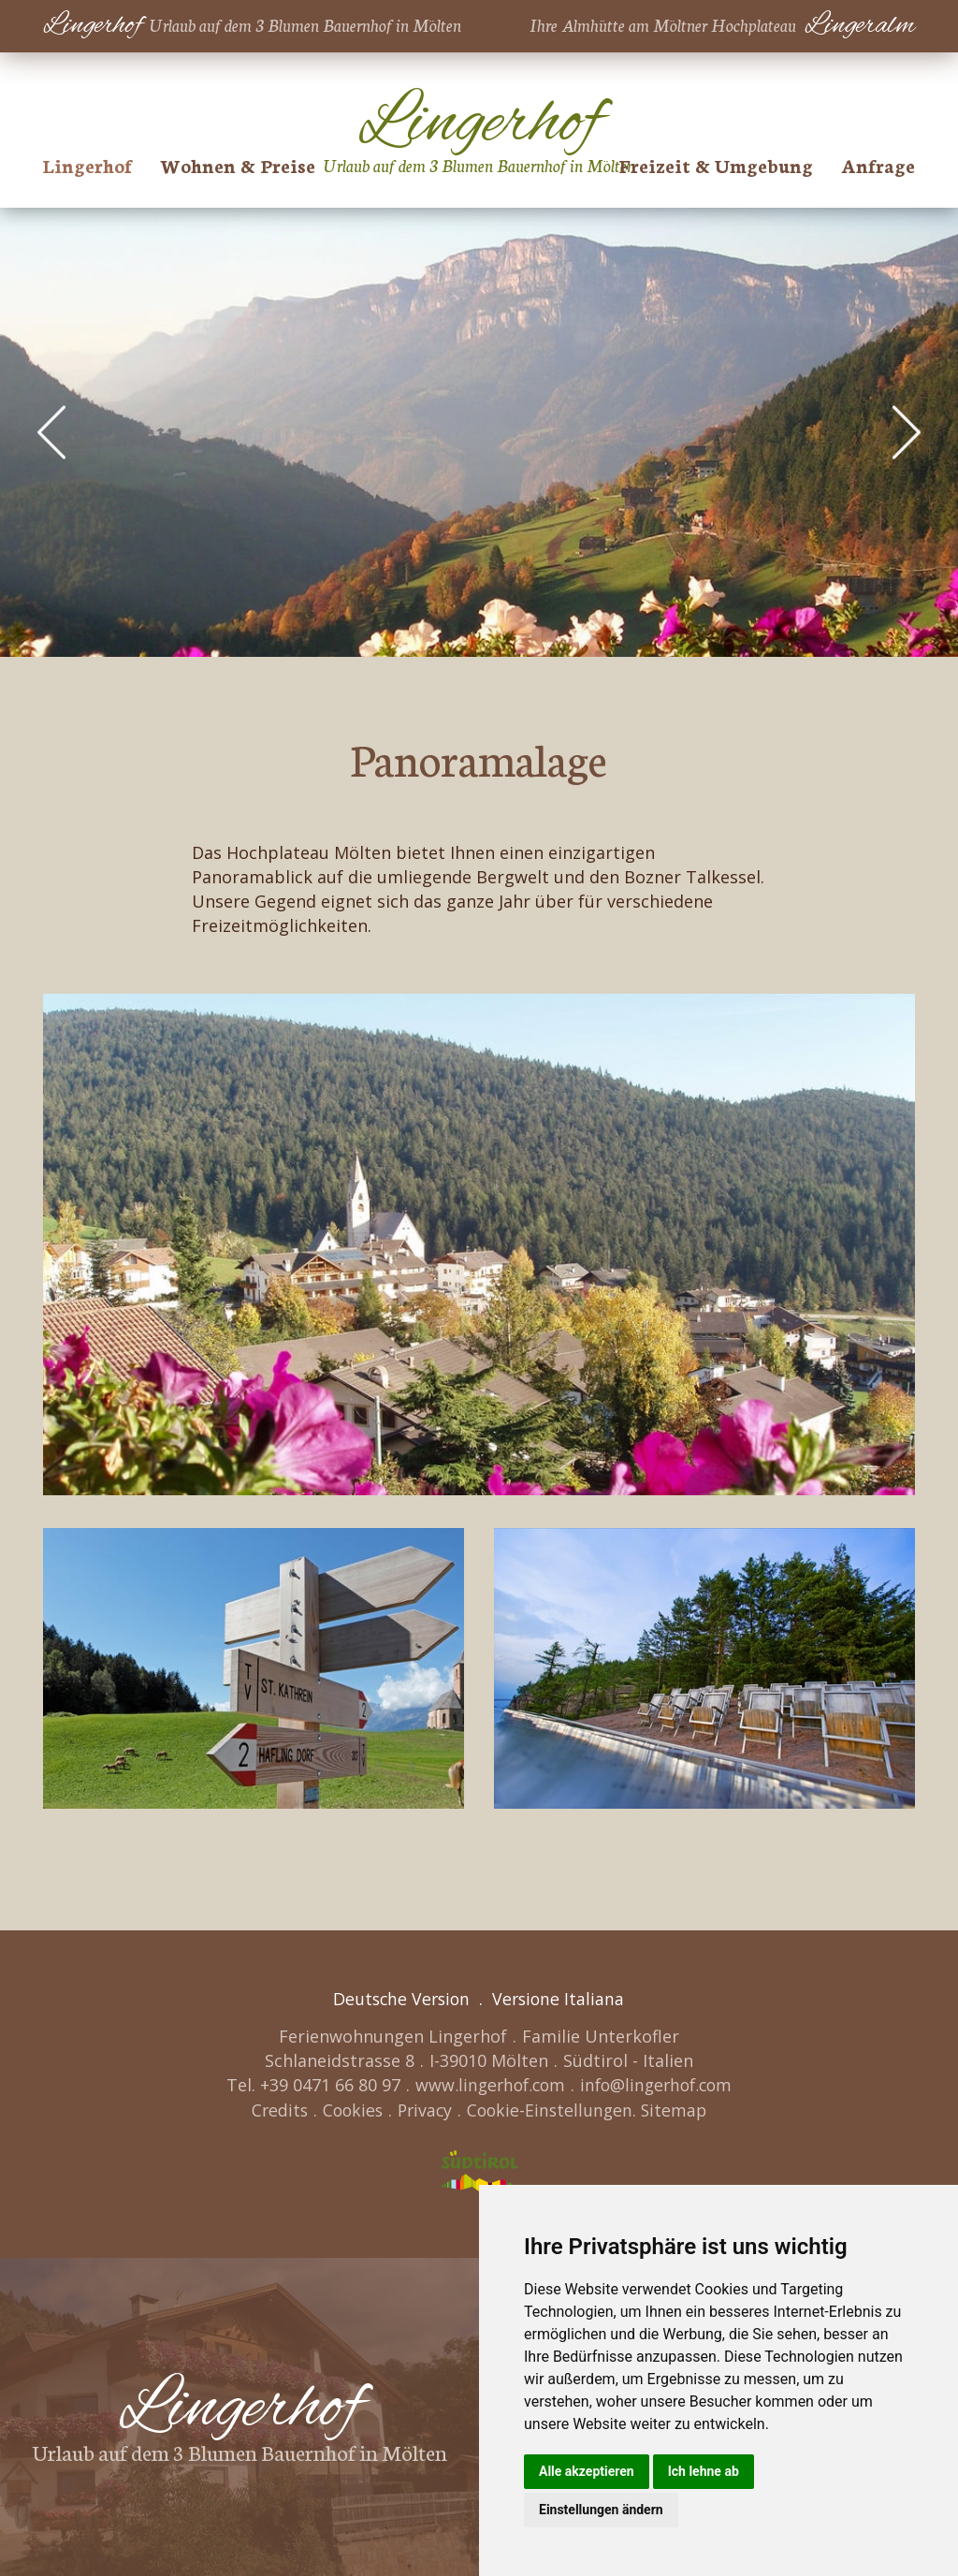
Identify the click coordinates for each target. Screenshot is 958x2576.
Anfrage (878, 165)
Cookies (349, 2109)
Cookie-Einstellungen (552, 2109)
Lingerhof (87, 165)
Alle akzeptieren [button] (586, 2471)
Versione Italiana (560, 1998)
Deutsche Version (400, 1998)
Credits (274, 2109)
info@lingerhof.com (658, 2085)
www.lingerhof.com (486, 2085)
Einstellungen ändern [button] (601, 2509)
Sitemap (679, 2109)
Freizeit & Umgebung (716, 165)
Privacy (424, 2109)
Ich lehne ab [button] (703, 2471)
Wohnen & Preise (237, 165)
